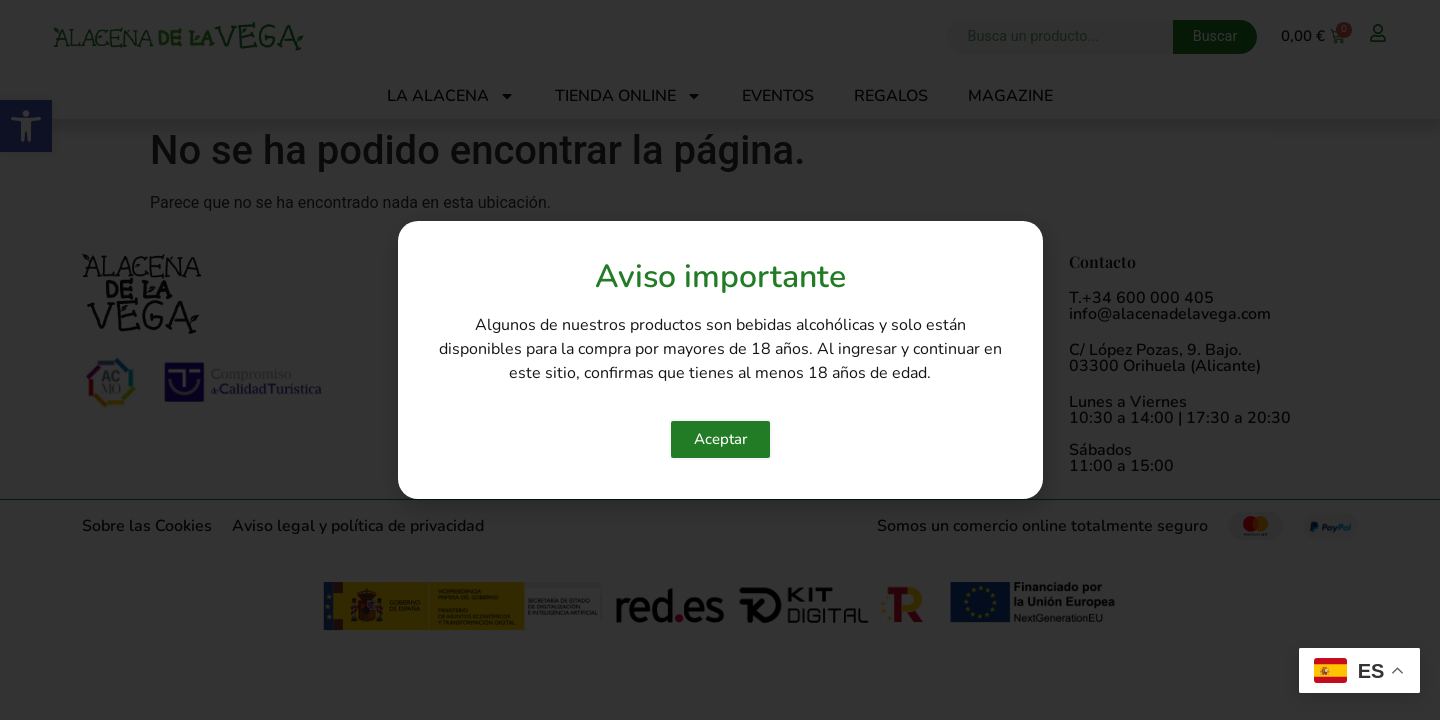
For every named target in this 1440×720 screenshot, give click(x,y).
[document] (720, 360)
